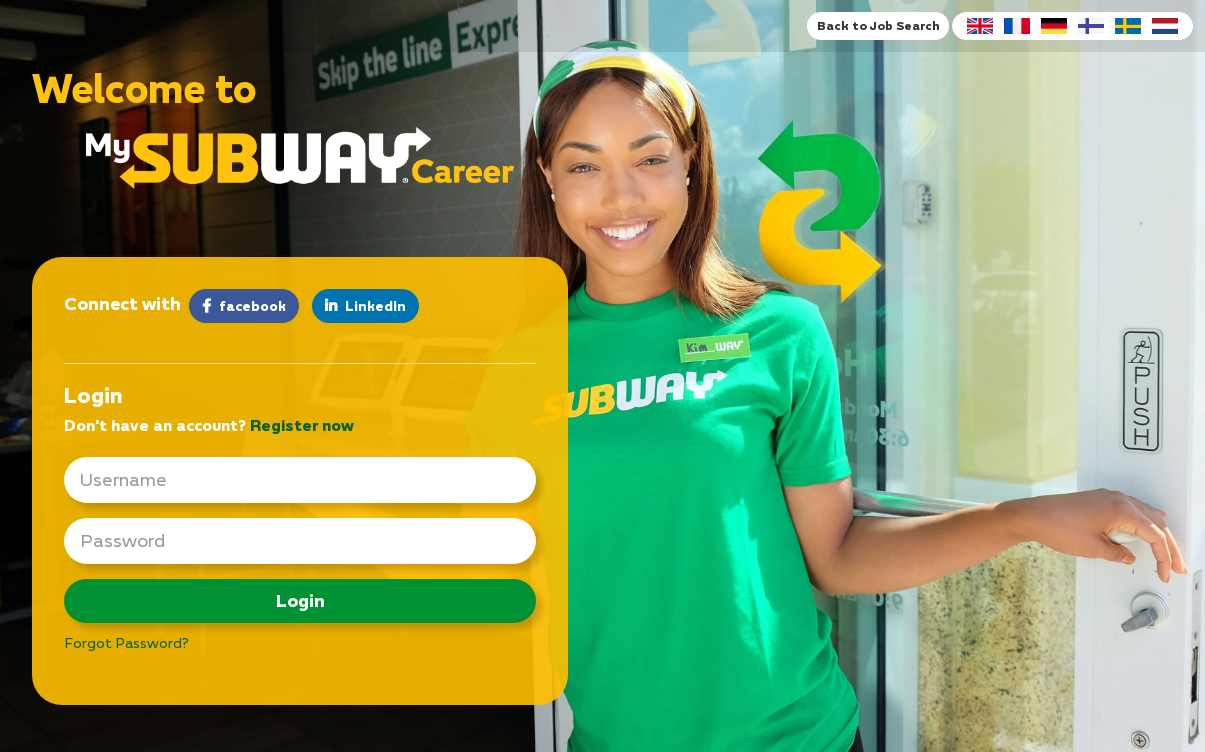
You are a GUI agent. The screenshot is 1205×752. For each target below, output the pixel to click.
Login (300, 600)
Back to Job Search (878, 25)
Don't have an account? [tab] (209, 425)
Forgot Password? (126, 642)
